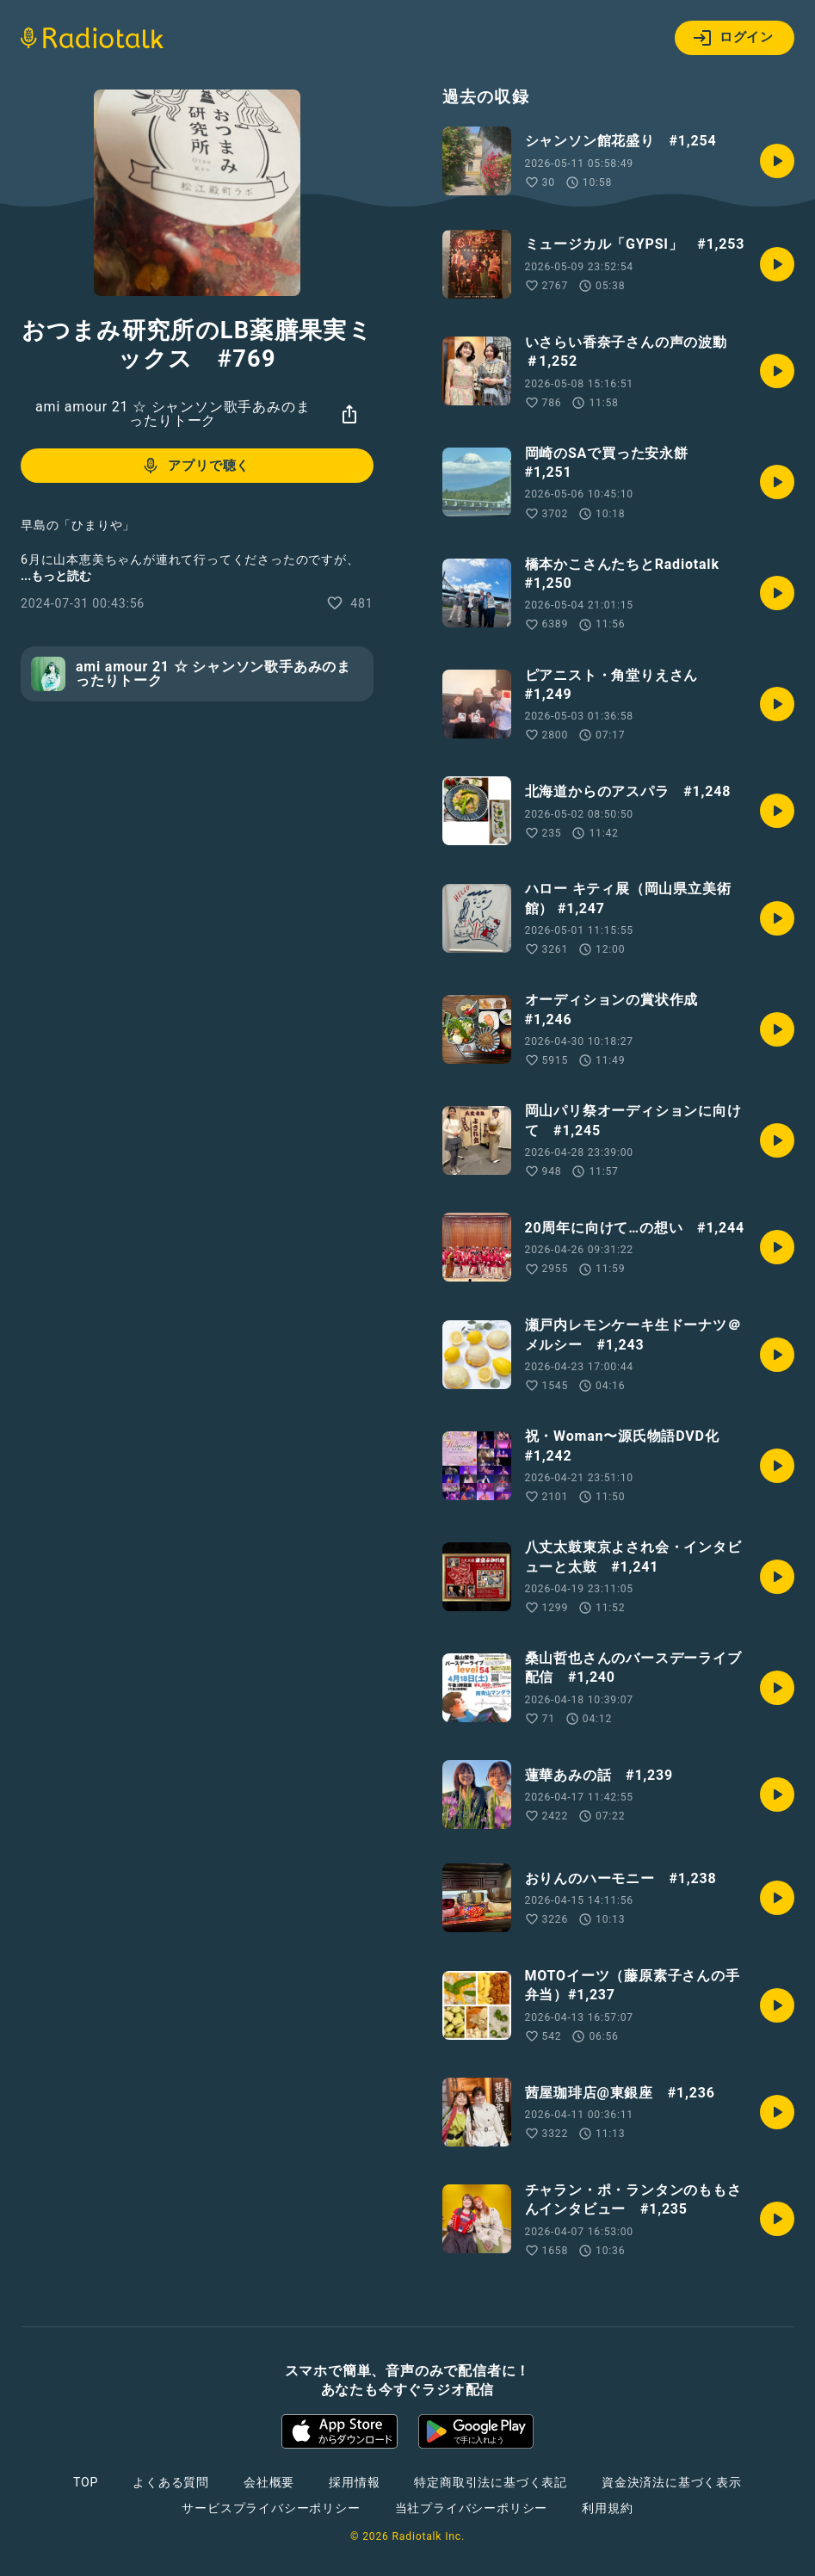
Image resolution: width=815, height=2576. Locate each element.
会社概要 (269, 2482)
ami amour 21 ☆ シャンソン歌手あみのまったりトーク (172, 413)
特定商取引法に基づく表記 (490, 2482)
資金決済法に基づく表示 (672, 2482)
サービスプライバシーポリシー (271, 2508)
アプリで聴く (195, 465)
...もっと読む (56, 576)
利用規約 (607, 2508)
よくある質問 (171, 2482)
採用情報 (354, 2482)
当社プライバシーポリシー (471, 2508)
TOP (85, 2482)
